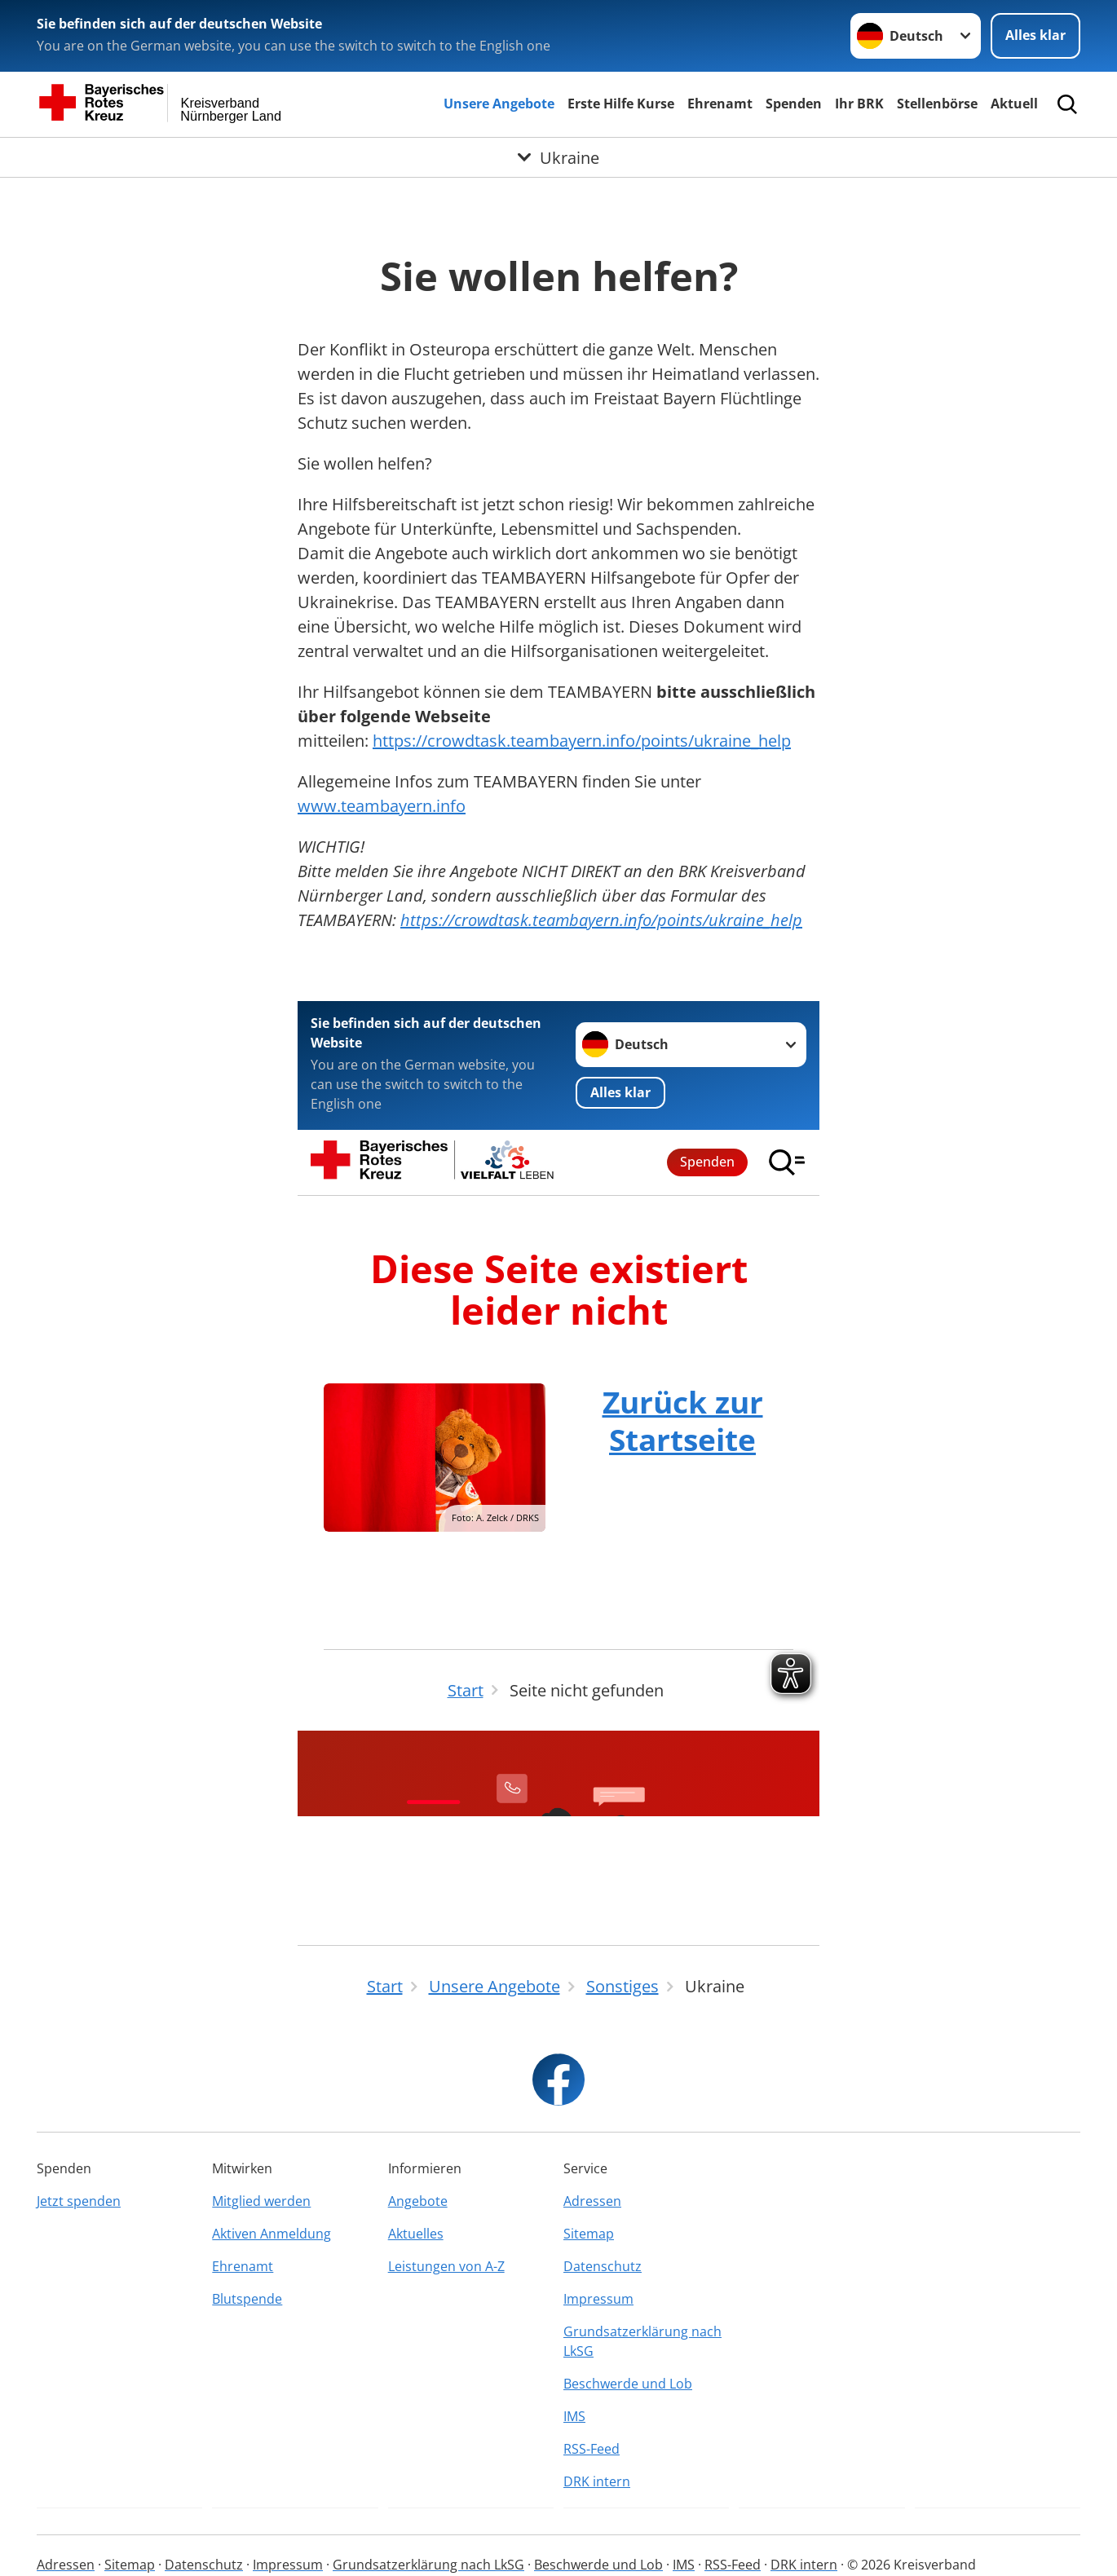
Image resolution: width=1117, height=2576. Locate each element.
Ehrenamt (720, 103)
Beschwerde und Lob (627, 2384)
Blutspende (247, 2299)
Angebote (418, 2201)
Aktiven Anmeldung (271, 2234)
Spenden (794, 103)
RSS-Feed (591, 2449)
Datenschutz (602, 2266)
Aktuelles (416, 2234)
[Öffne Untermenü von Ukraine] (558, 157)
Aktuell (1014, 103)
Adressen (592, 2201)
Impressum (598, 2299)
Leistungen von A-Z (446, 2266)
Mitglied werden (261, 2201)
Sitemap (588, 2234)
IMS (574, 2416)
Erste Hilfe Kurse (620, 103)
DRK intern (596, 2481)
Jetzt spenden (79, 2201)
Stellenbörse (937, 103)
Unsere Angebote (499, 103)
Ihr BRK (859, 103)
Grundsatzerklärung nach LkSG (642, 2341)
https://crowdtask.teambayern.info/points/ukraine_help (582, 741)
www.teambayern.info (382, 806)
